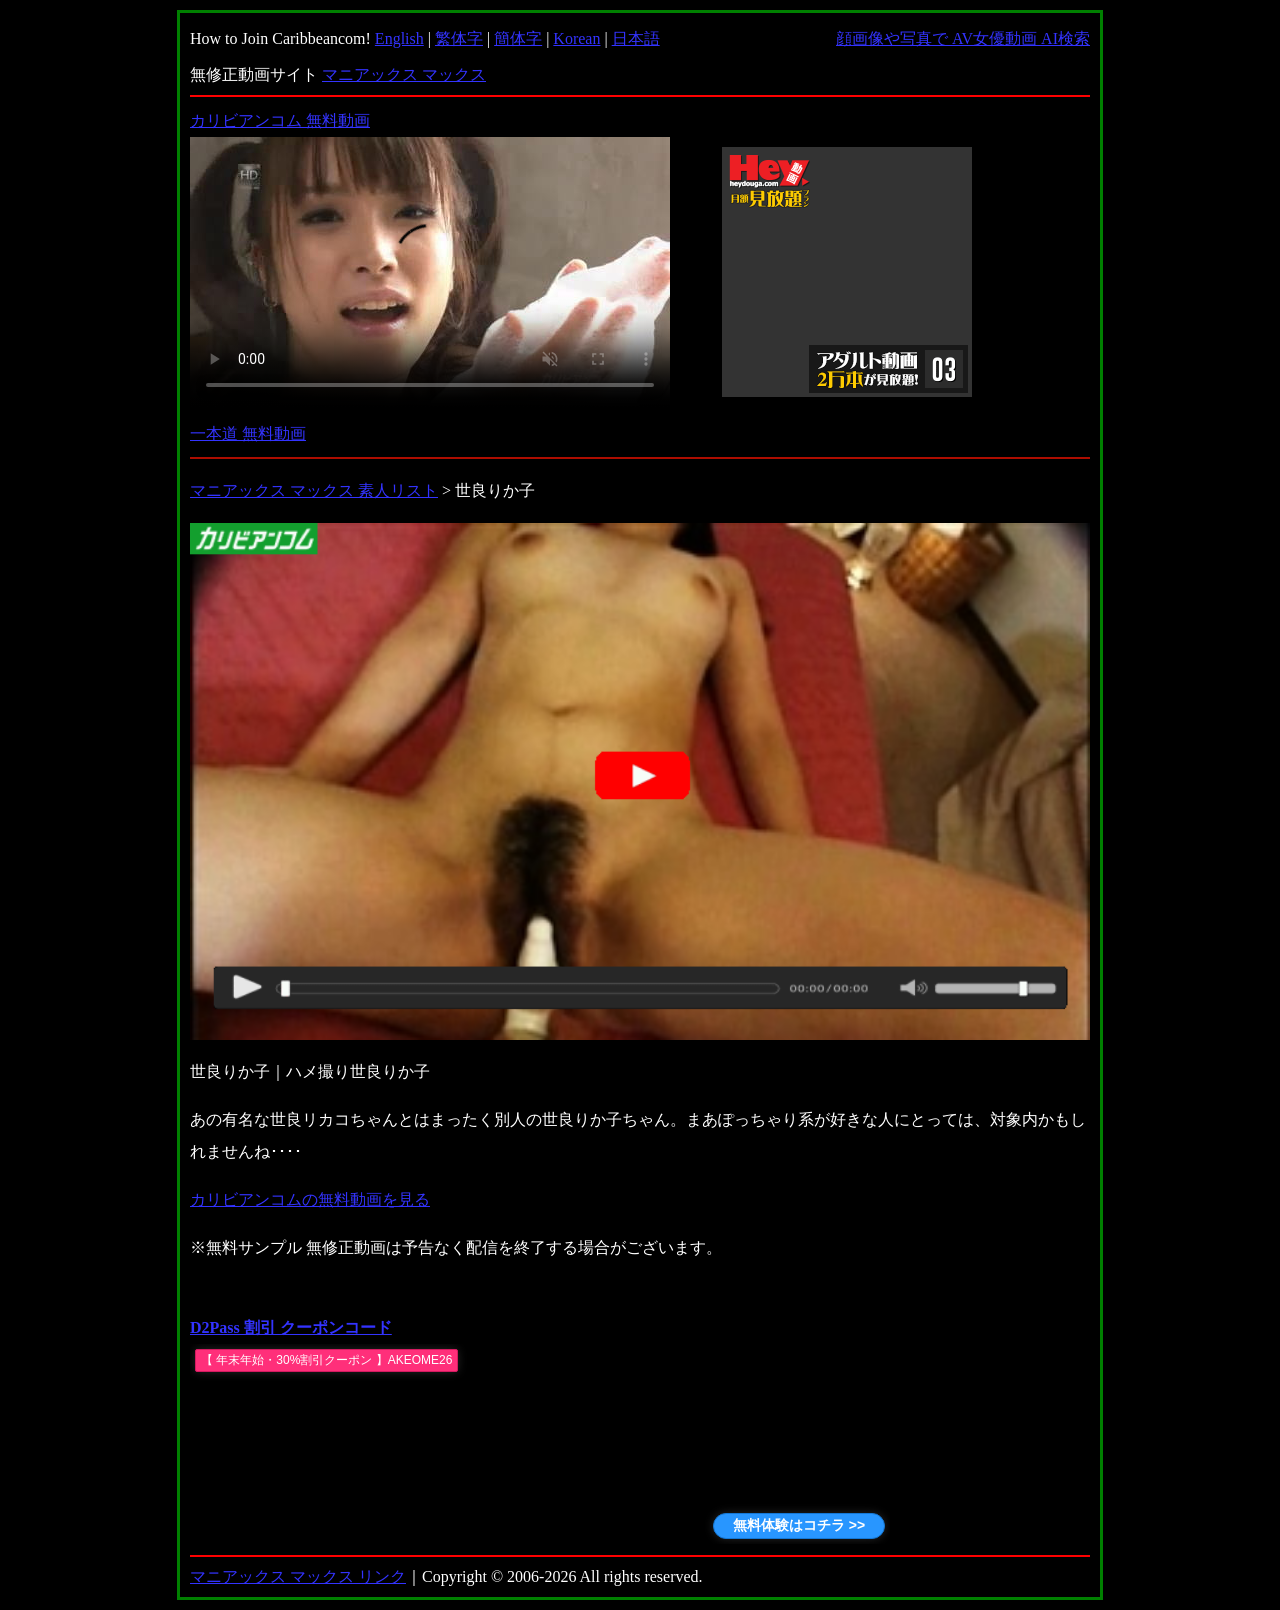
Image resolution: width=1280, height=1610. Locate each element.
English (399, 38)
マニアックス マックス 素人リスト (314, 490)
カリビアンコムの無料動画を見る (310, 1199)
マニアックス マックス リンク (298, 1576)
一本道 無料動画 (248, 433)
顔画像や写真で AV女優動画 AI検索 (963, 38)
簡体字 (518, 38)
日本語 (636, 38)
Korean (576, 38)
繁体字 (459, 38)
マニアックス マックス (404, 74)
